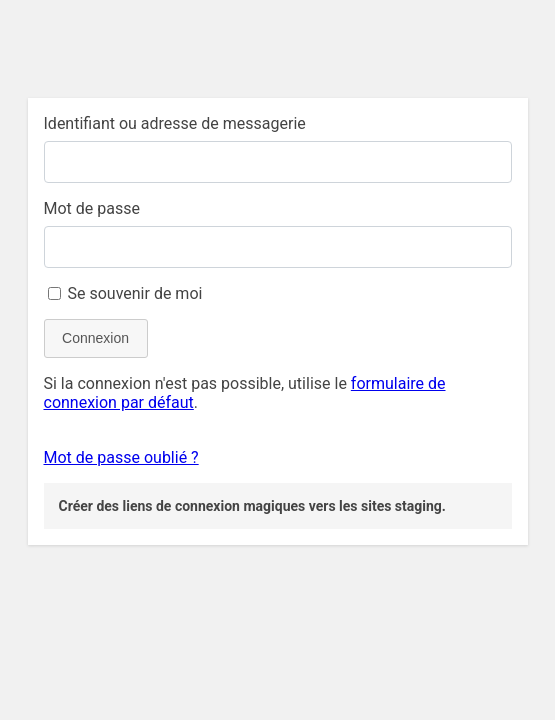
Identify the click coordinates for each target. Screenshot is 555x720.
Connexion (95, 338)
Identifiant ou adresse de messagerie (175, 123)
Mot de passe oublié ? (121, 457)
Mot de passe (92, 208)
